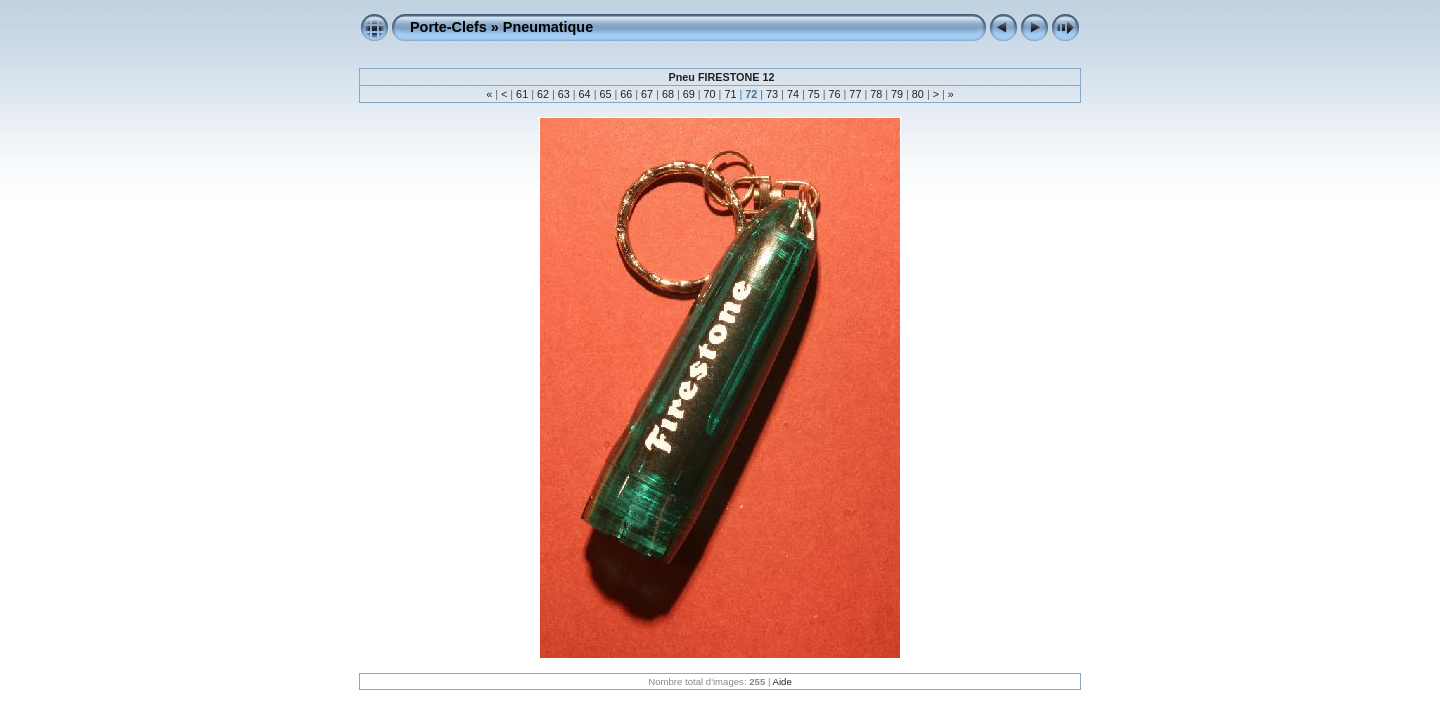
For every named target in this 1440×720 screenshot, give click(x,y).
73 (772, 94)
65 (605, 94)
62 (543, 94)
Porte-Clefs (448, 27)
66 (626, 94)
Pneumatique (548, 27)
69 (689, 94)
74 (793, 94)
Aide (782, 681)
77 (855, 94)
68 (668, 94)
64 (585, 94)
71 (730, 94)
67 (647, 94)
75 (814, 94)
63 (564, 94)
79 (897, 94)
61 (522, 94)
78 (876, 94)
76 (835, 94)
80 (918, 94)
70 (710, 94)
